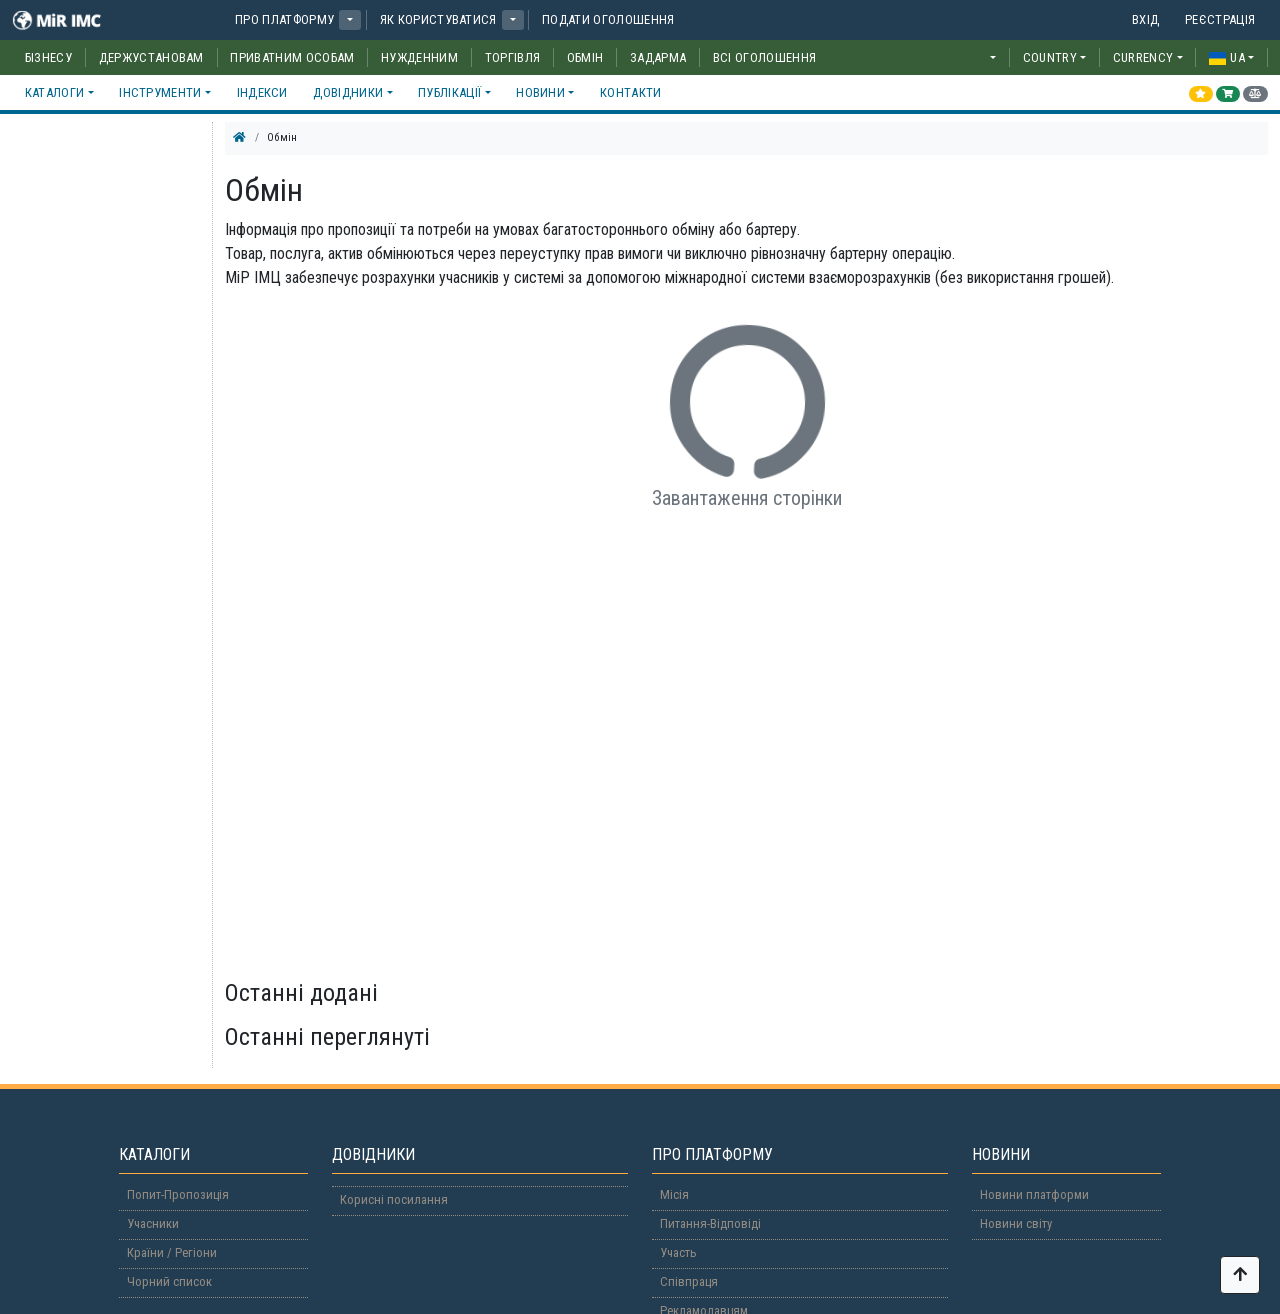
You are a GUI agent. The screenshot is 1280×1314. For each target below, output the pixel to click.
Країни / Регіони (172, 1252)
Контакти (631, 92)
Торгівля (513, 57)
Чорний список (169, 1281)
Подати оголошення (608, 19)
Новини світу (1016, 1223)
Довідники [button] (348, 92)
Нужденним (419, 57)
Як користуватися (438, 19)
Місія (674, 1194)
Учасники (153, 1223)
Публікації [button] (449, 92)
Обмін (585, 57)
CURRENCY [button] (1143, 57)
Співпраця (689, 1281)
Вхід (1145, 19)
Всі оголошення (764, 57)
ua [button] (1227, 57)
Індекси (262, 92)
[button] (350, 19)
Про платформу (284, 19)
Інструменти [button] (160, 92)
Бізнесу (48, 57)
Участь (678, 1252)
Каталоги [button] (55, 92)
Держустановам (151, 57)
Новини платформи (1034, 1194)
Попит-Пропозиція (178, 1194)
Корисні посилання (394, 1199)
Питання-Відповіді (710, 1223)
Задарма (658, 57)
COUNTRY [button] (1050, 57)
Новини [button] (540, 92)
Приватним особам (292, 57)
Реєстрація (1220, 19)
